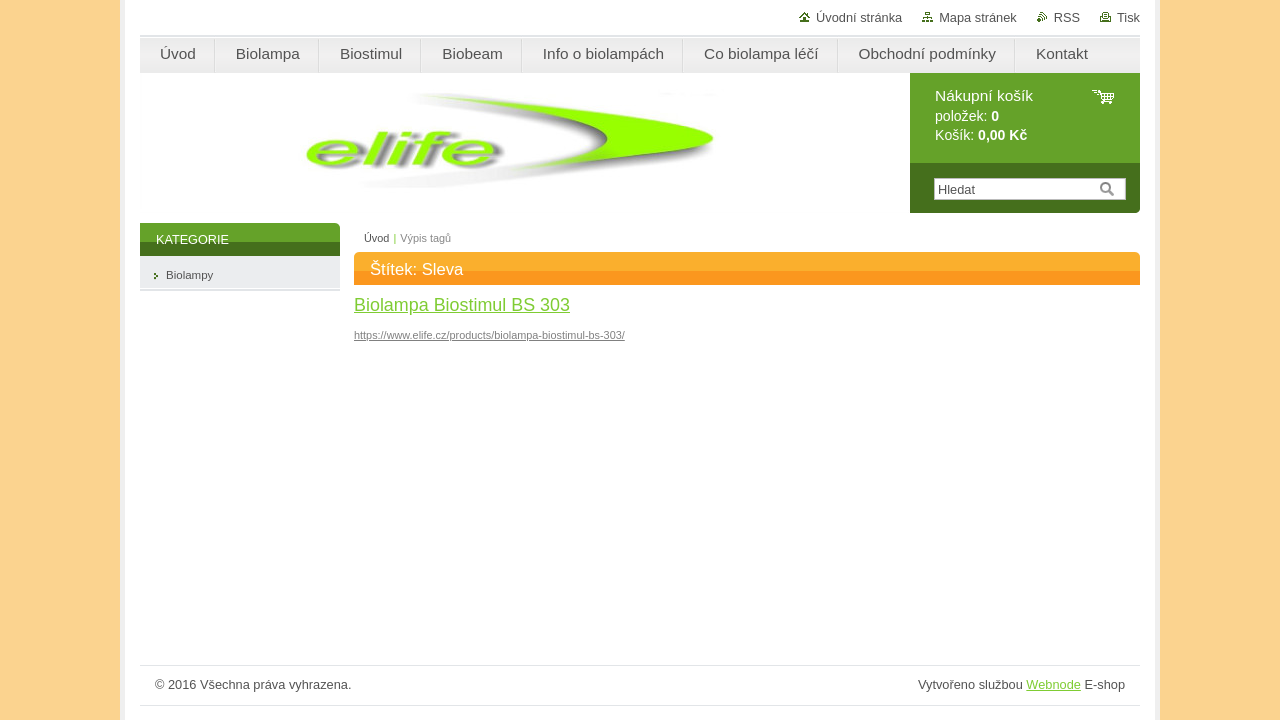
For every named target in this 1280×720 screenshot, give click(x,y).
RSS (1067, 17)
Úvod (376, 238)
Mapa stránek (978, 17)
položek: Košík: (984, 115)
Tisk (1128, 17)
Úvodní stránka (859, 17)
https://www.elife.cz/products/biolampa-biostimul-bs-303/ (489, 335)
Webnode (1053, 684)
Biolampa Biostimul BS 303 (462, 305)
